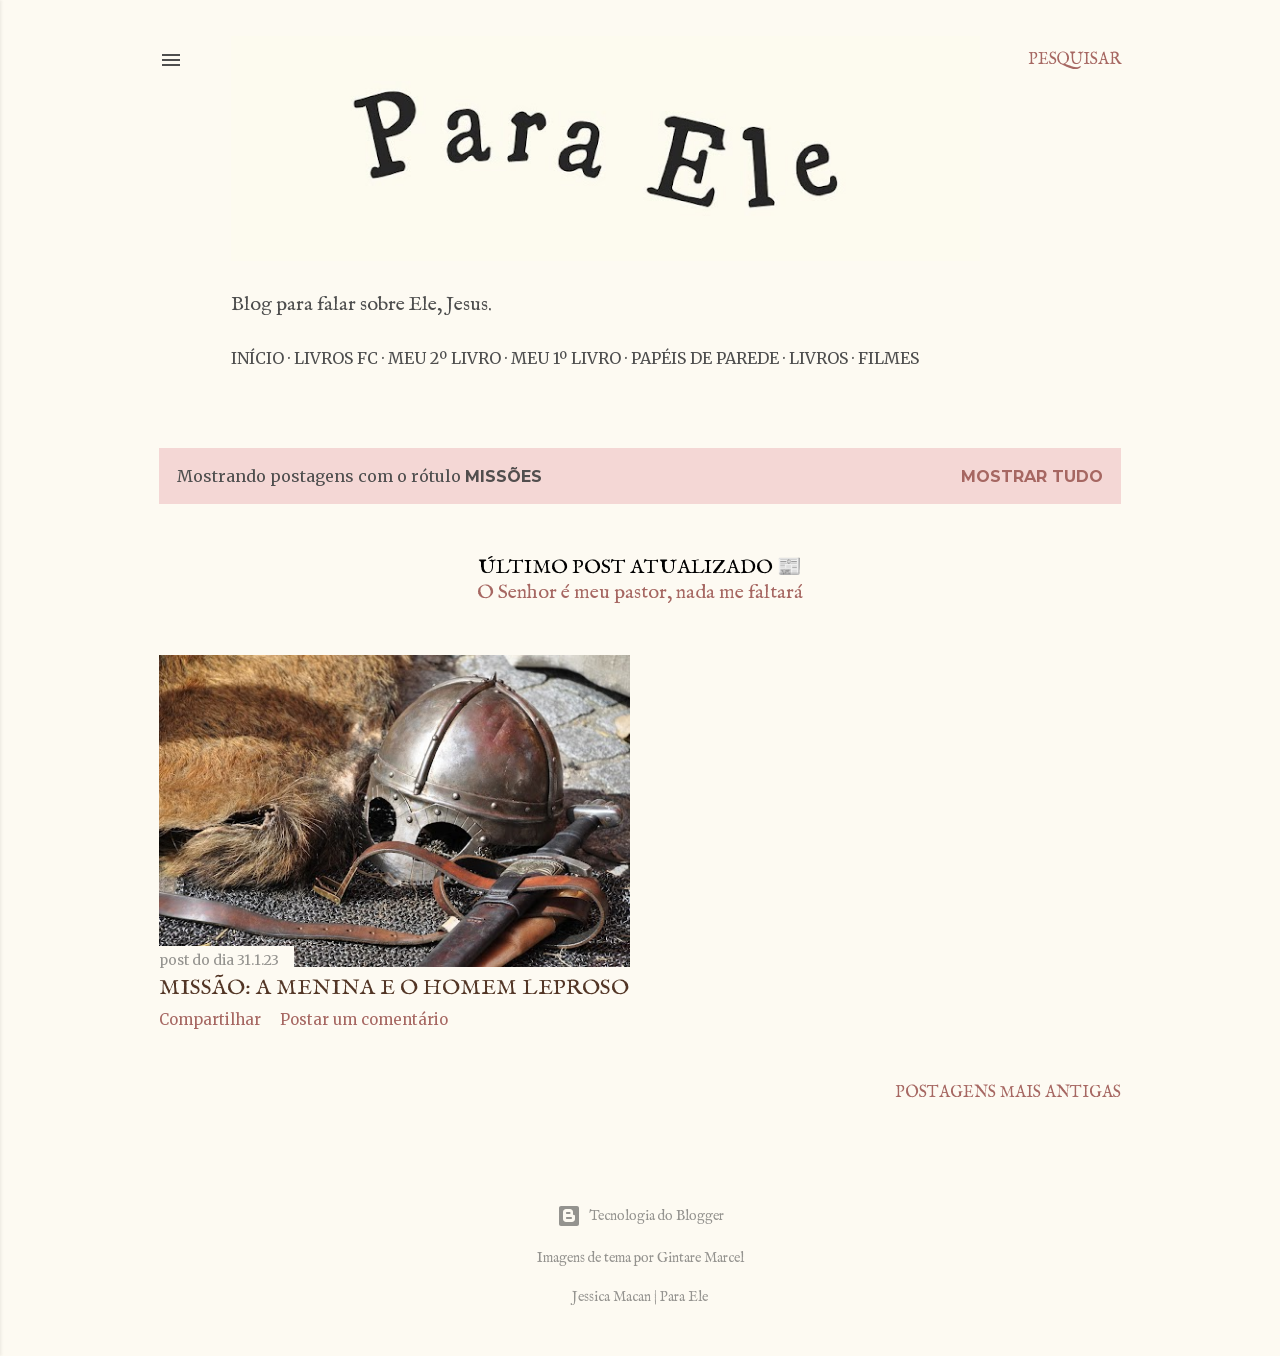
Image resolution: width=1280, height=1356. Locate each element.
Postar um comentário (364, 1019)
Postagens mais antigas (1008, 1093)
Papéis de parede (705, 358)
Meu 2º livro (444, 358)
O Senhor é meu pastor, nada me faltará (640, 592)
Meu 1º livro (566, 358)
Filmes (888, 358)
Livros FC (336, 358)
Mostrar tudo (1032, 476)
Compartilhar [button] (210, 1019)
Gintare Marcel (700, 1258)
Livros (818, 358)
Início (257, 358)
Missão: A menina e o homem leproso (394, 988)
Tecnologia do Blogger (640, 1216)
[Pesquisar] (1074, 60)
